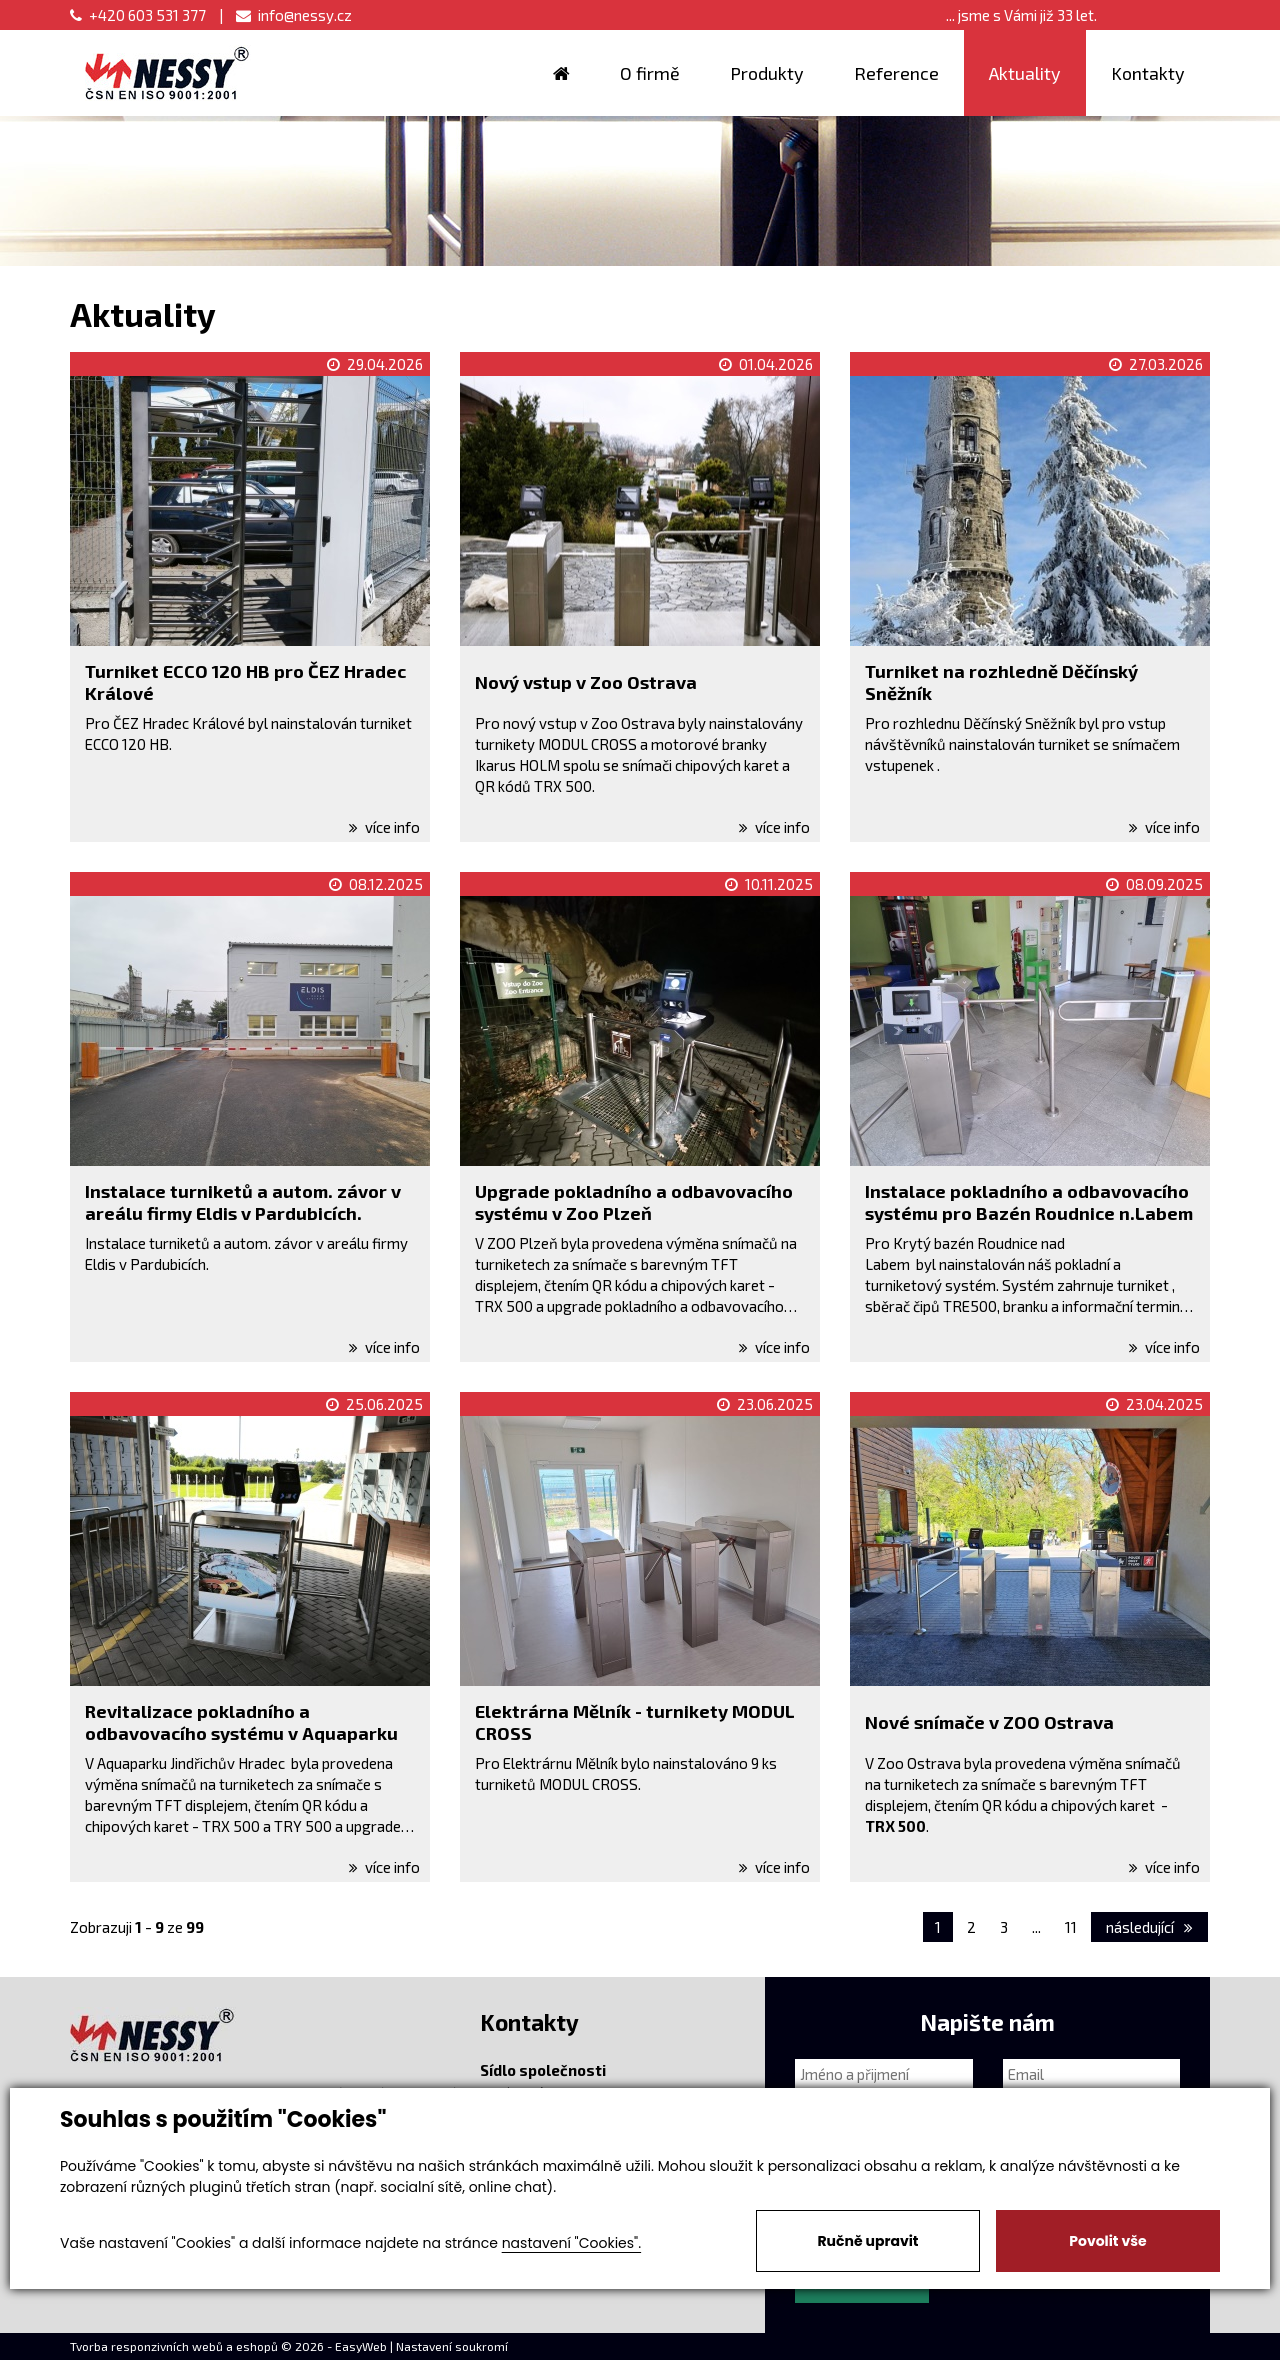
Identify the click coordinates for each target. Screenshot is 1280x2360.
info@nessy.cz (294, 15)
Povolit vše (1107, 2241)
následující (1149, 1927)
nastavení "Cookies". (571, 2243)
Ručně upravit (867, 2241)
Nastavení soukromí (452, 2346)
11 (1071, 1927)
